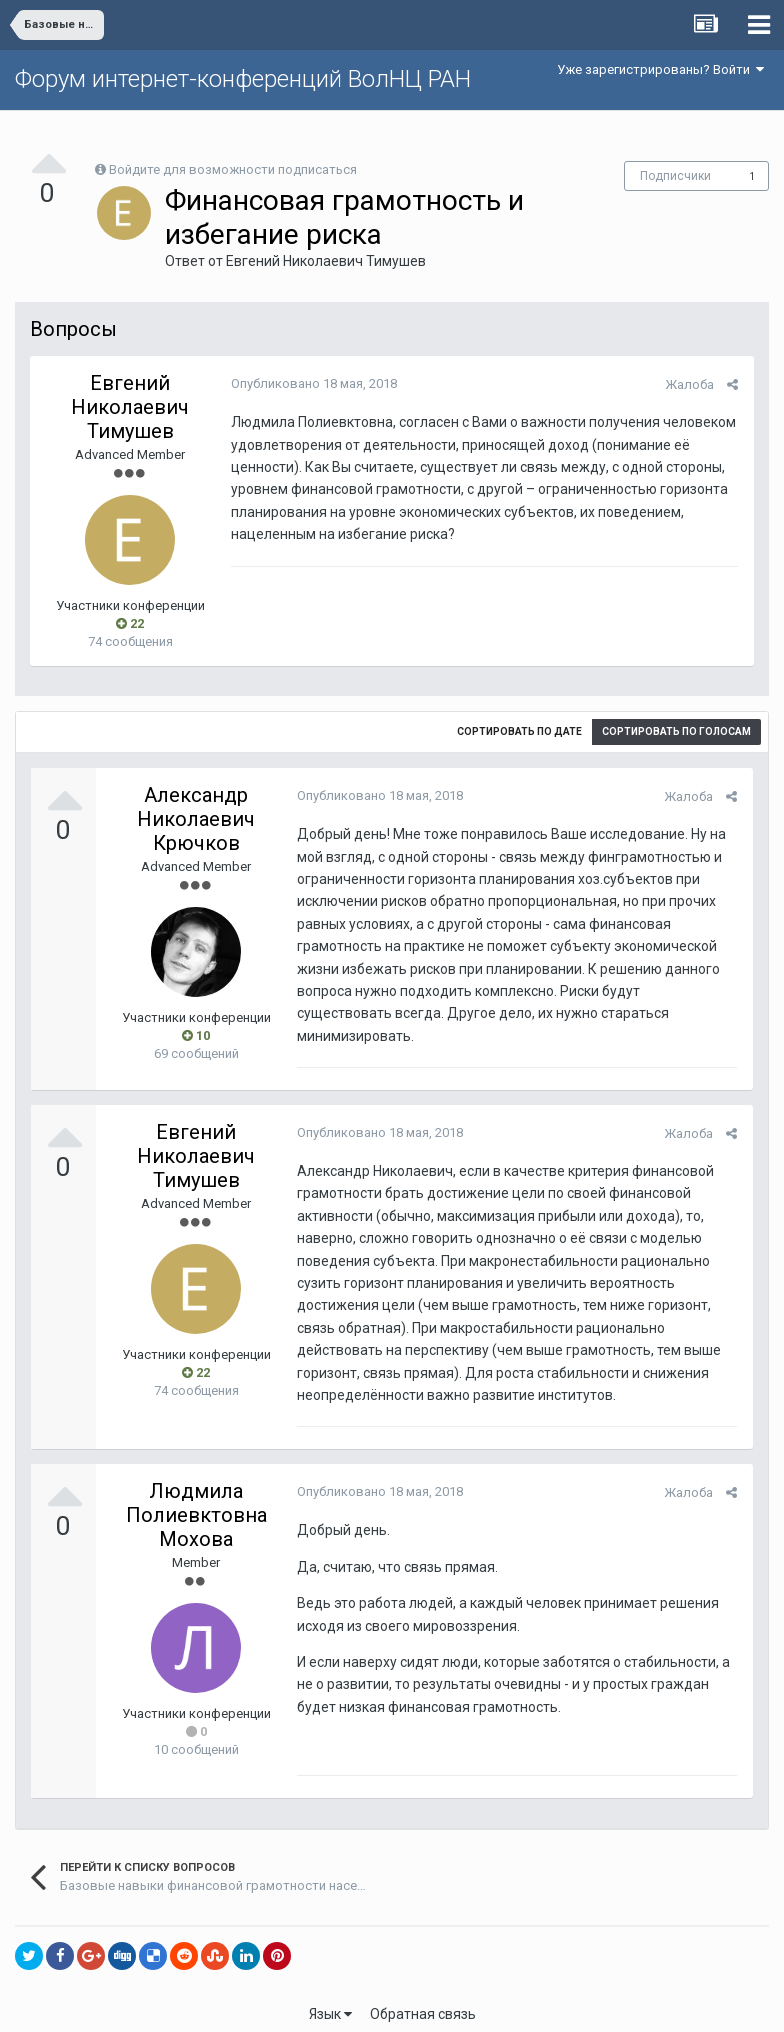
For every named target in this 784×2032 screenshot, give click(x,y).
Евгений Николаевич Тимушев (326, 261)
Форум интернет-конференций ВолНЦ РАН (243, 79)
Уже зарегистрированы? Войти (660, 69)
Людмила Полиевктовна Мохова (196, 1503)
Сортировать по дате (519, 731)
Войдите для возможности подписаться (233, 169)
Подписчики (675, 176)
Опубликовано (313, 383)
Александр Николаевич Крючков (196, 819)
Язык (330, 2002)
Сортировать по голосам (676, 731)
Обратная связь (423, 2002)
